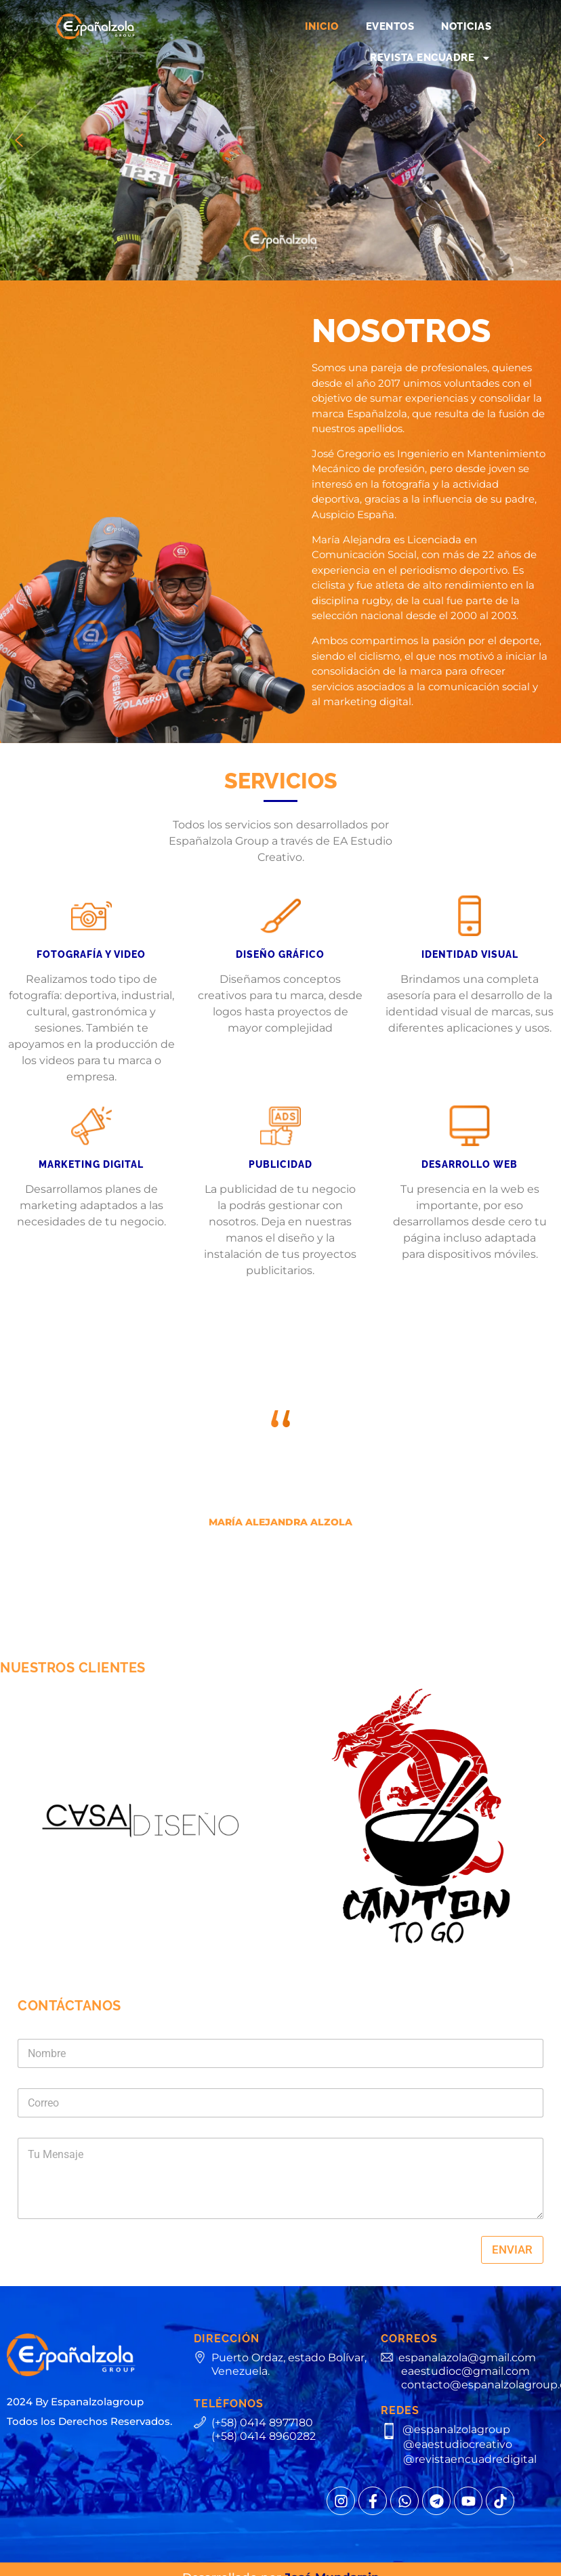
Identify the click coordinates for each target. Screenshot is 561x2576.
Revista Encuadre (430, 58)
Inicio (322, 26)
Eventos (390, 26)
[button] (19, 140)
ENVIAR (512, 2249)
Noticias (466, 26)
